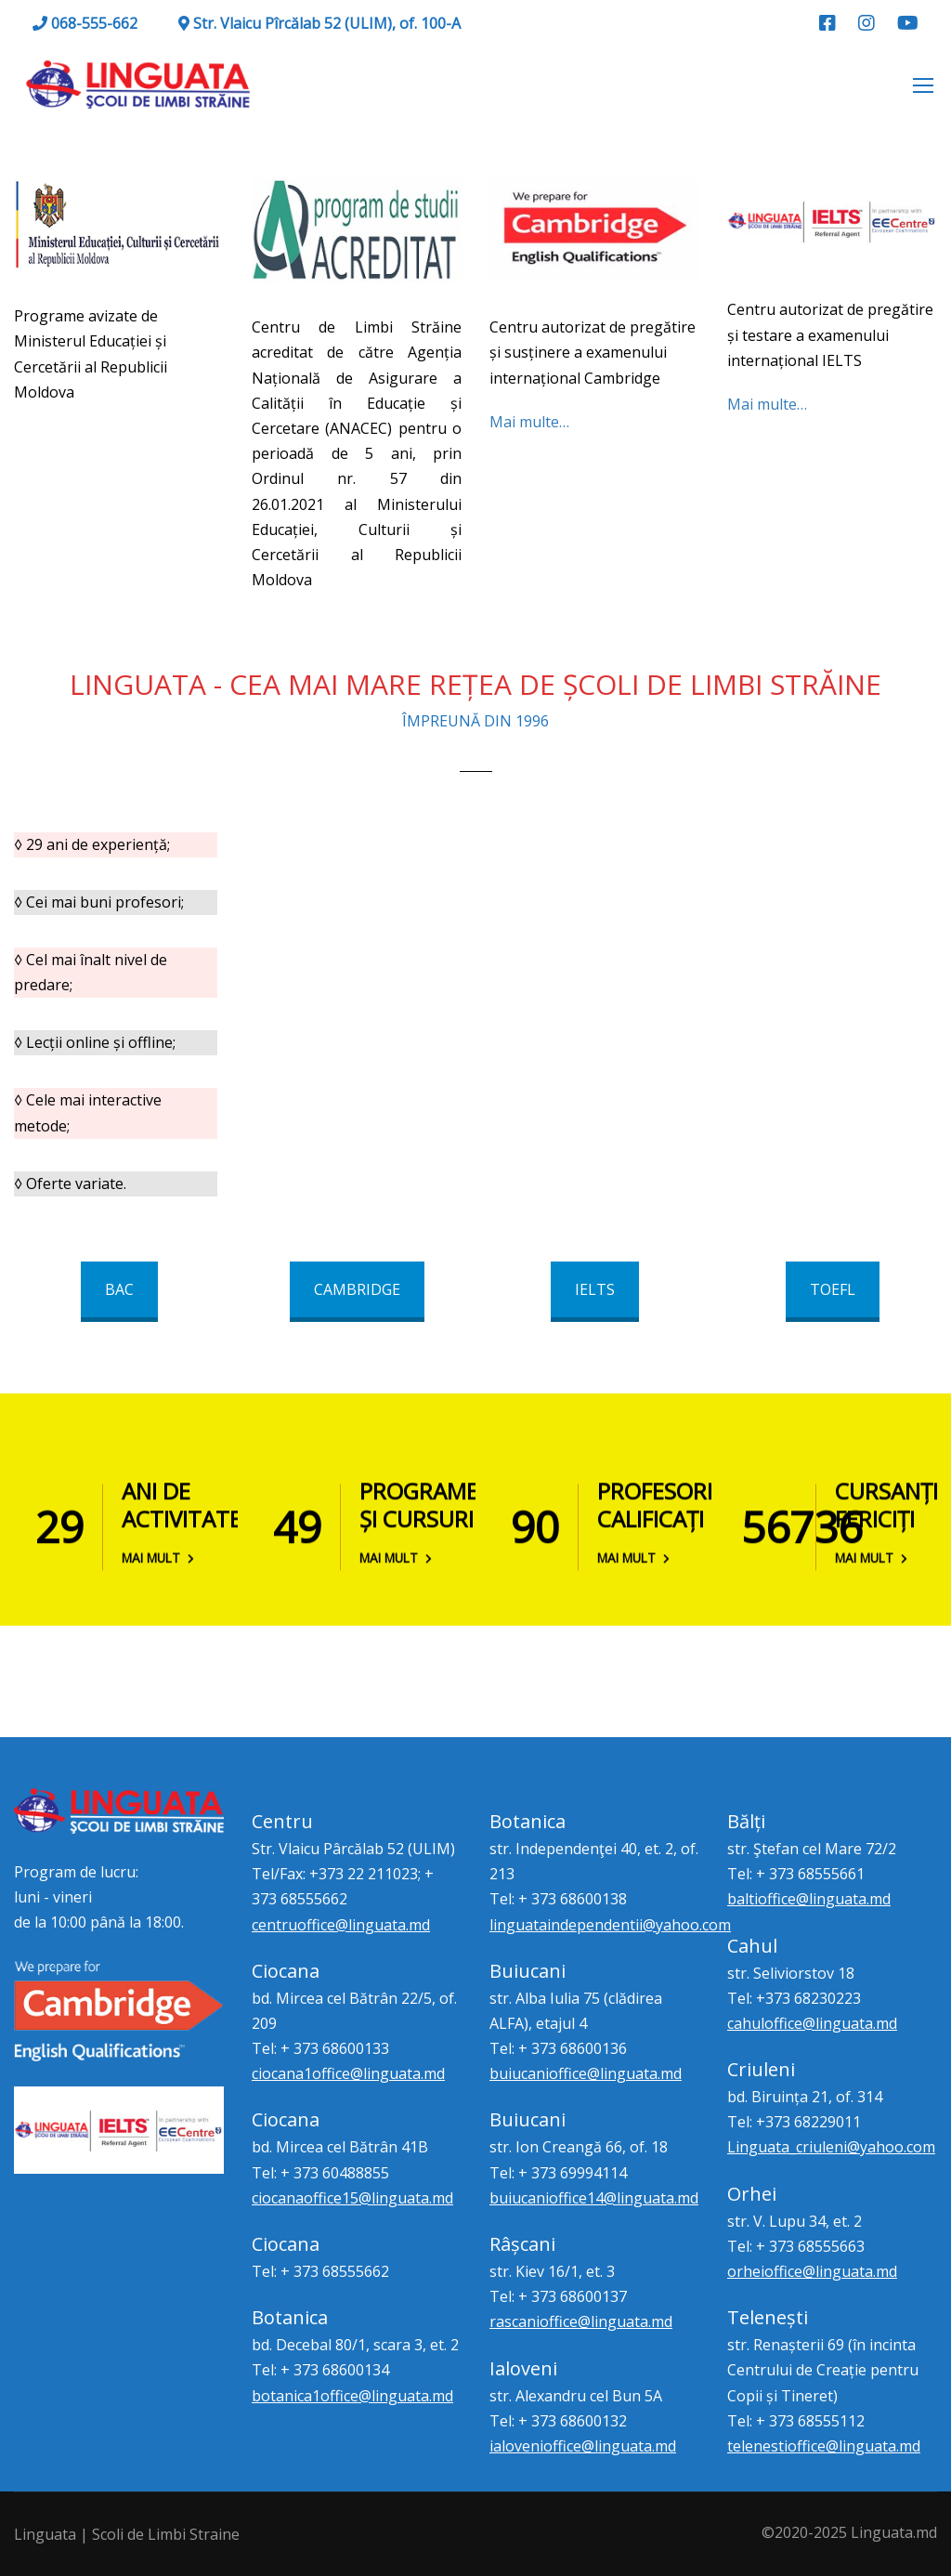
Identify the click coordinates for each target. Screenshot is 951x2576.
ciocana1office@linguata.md (348, 2073)
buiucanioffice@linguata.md (585, 2073)
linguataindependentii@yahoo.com (610, 1925)
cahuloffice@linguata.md (812, 2023)
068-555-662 (85, 23)
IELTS (595, 1289)
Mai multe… (529, 422)
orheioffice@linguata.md (812, 2271)
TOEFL (832, 1289)
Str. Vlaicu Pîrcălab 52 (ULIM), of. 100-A (319, 23)
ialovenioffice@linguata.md (582, 2446)
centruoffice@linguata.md (341, 1925)
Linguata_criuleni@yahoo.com (831, 2147)
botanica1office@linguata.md (352, 2396)
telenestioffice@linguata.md (823, 2446)
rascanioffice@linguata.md (580, 2321)
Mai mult (158, 1554)
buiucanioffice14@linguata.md (593, 2198)
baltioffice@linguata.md (809, 1899)
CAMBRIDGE (357, 1289)
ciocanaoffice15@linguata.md (352, 2198)
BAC (119, 1289)
